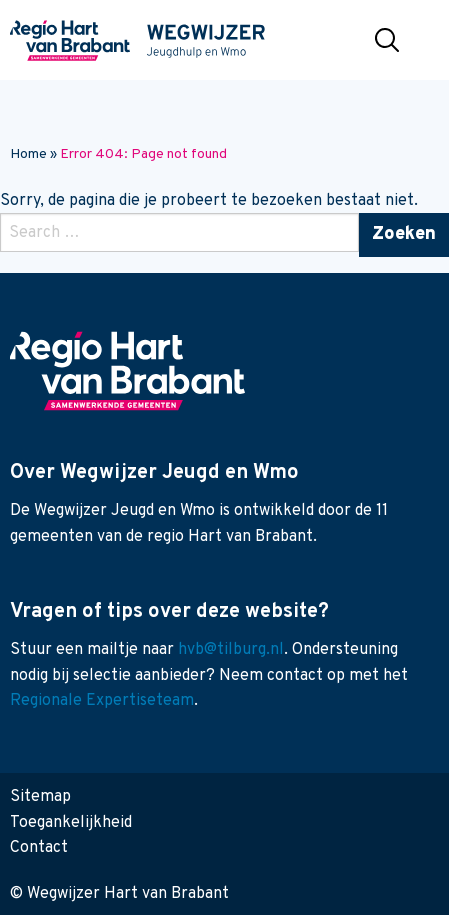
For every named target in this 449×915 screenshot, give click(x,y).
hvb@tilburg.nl (231, 650)
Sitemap (40, 797)
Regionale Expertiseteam (102, 701)
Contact (39, 848)
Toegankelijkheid (71, 823)
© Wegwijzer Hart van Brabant (119, 894)
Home (28, 154)
